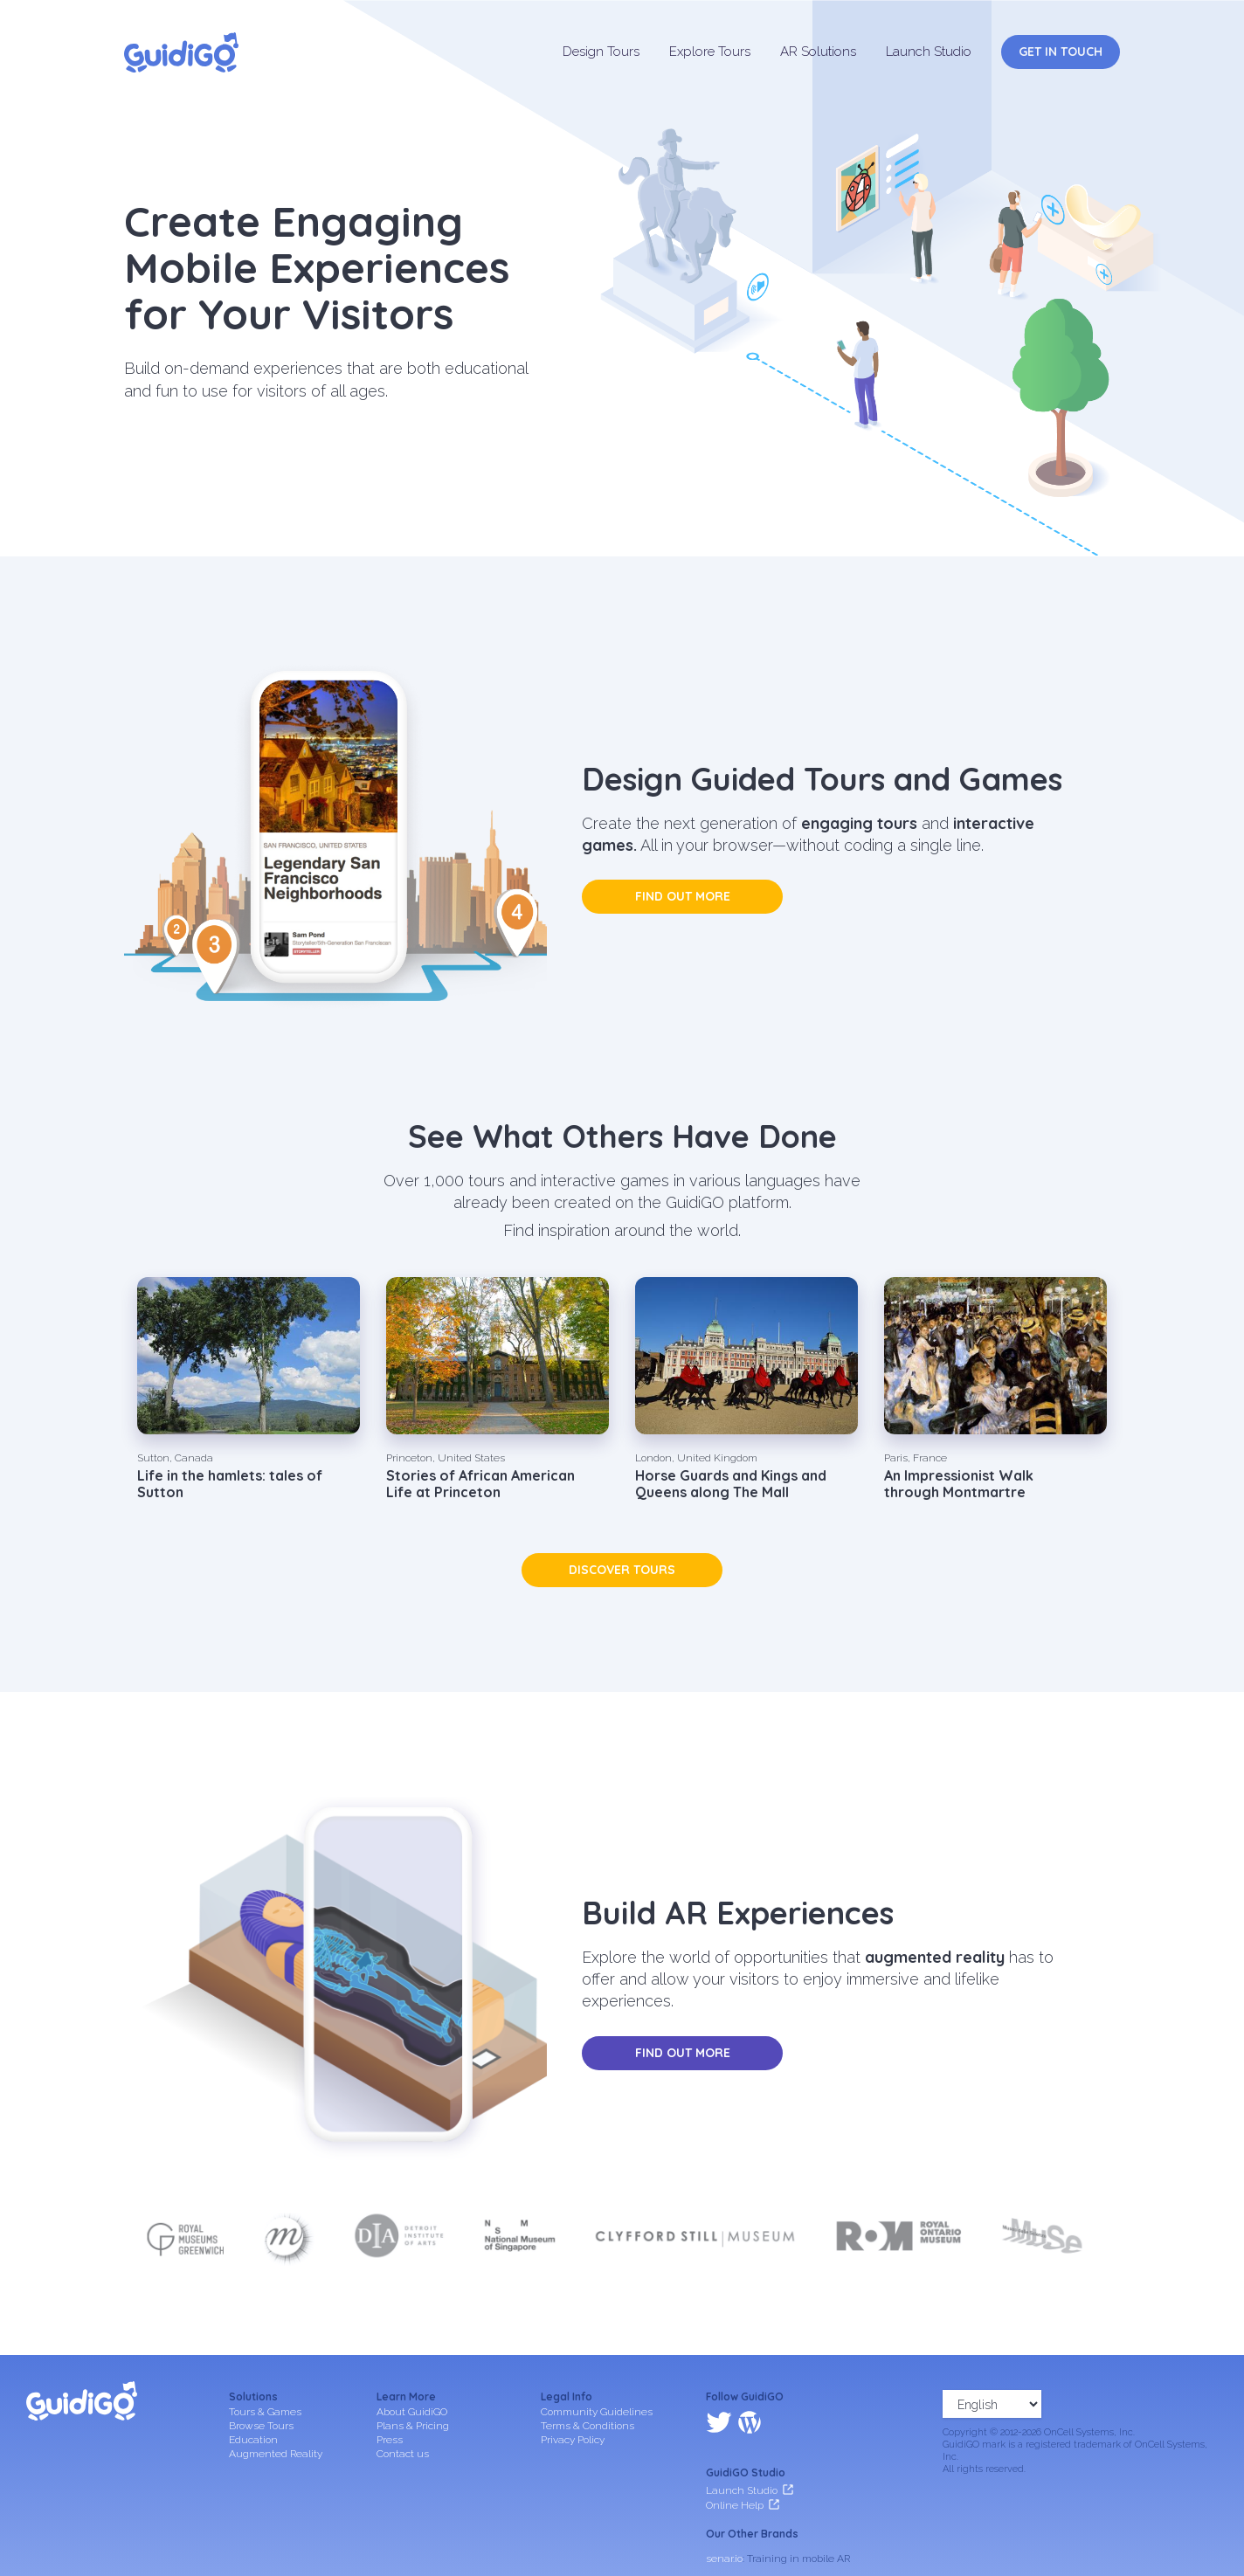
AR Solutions (818, 51)
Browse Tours (261, 2426)
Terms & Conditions (587, 2426)
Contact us (403, 2454)
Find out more (682, 896)
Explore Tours (709, 51)
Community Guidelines (597, 2412)
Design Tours (601, 51)
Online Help (735, 2428)
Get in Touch (1060, 51)
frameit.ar (729, 2506)
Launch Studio (928, 51)
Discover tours (622, 1570)
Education (253, 2440)
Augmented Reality (275, 2454)
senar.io (724, 2482)
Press (390, 2440)
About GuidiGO (412, 2412)
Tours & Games (265, 2412)
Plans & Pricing (413, 2426)
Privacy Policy (573, 2440)
